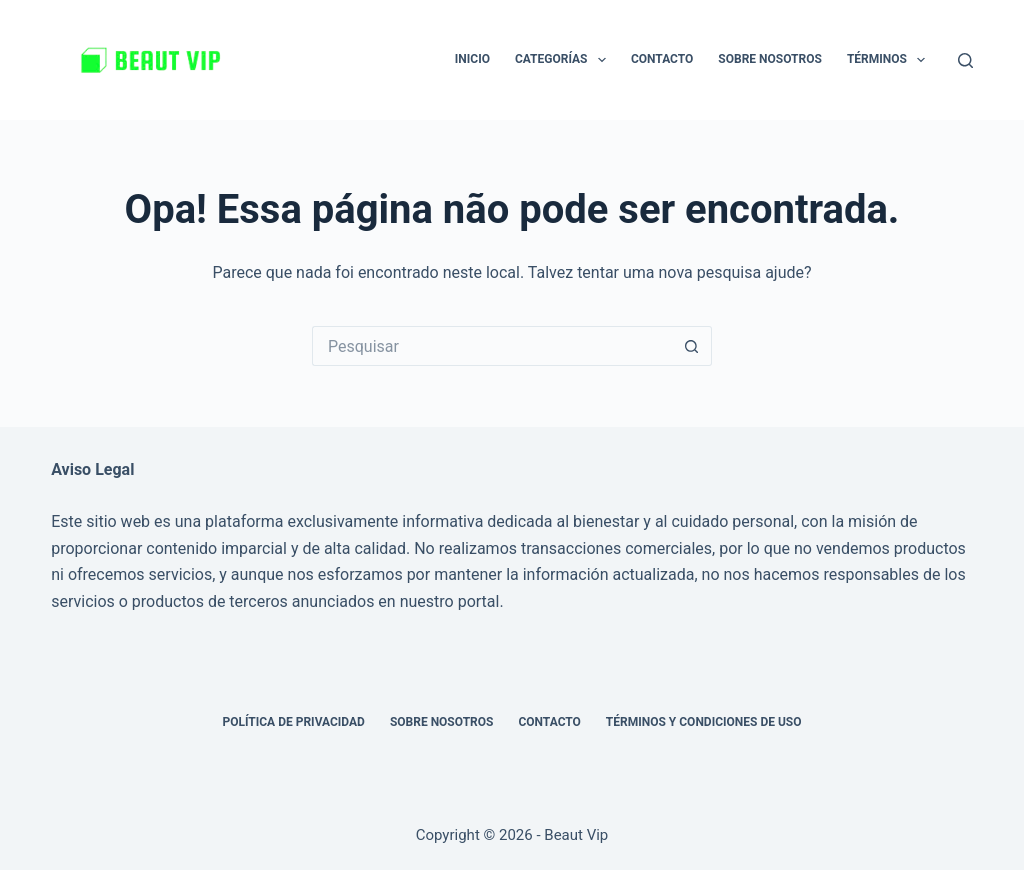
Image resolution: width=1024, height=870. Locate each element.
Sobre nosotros (770, 59)
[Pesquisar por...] (492, 346)
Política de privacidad (293, 722)
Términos (890, 60)
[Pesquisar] (965, 60)
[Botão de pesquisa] (692, 346)
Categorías (564, 60)
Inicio (472, 59)
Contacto (662, 59)
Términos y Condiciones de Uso (704, 722)
